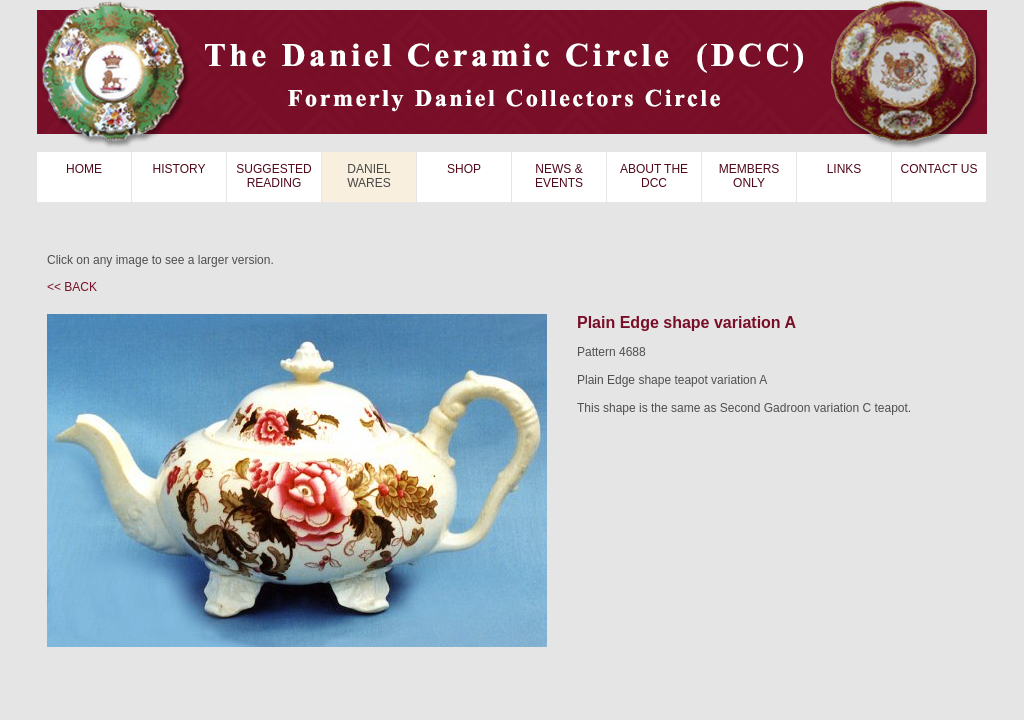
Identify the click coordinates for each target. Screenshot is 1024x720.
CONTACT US (939, 169)
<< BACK (72, 287)
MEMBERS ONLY (749, 176)
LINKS (844, 169)
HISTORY (179, 169)
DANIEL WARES (369, 176)
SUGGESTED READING (273, 176)
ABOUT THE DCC (654, 176)
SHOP (464, 169)
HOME (84, 169)
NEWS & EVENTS (559, 176)
